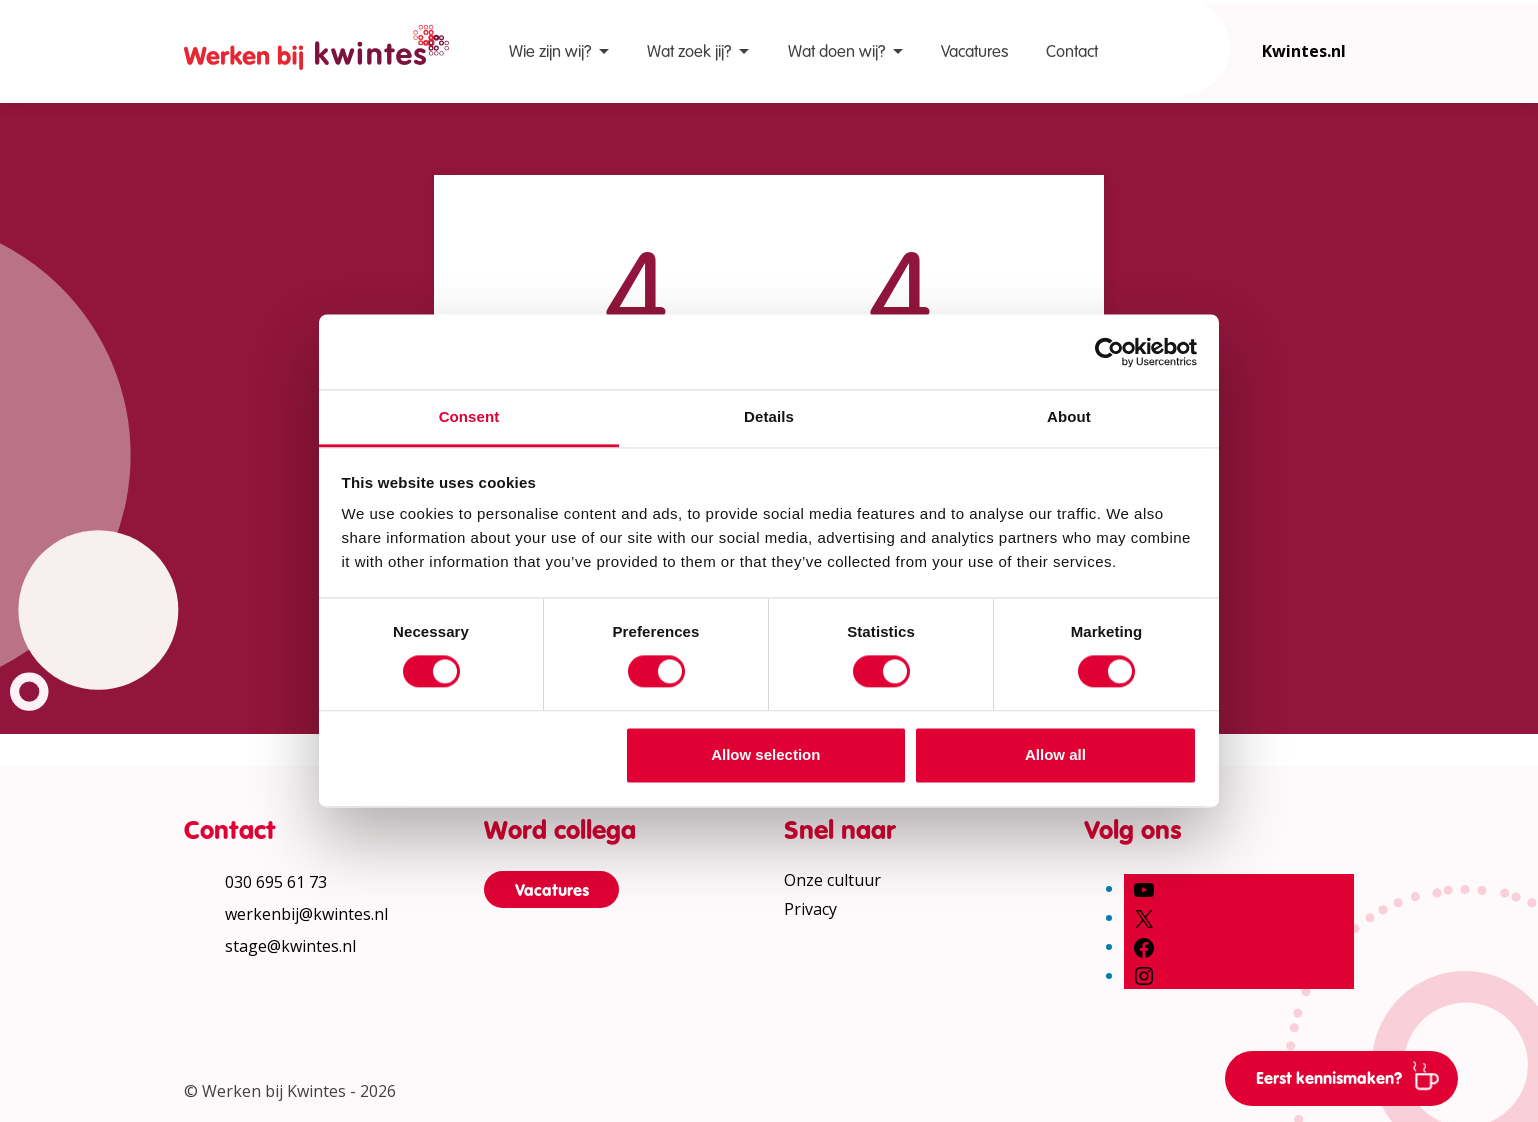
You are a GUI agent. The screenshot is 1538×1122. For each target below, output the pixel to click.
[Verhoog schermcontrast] (1508, 314)
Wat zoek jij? (689, 51)
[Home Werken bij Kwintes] (316, 51)
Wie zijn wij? (550, 51)
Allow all (1055, 754)
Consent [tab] (469, 416)
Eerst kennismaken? (1355, 1075)
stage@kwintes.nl (290, 946)
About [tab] (1069, 416)
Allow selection (765, 754)
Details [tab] (769, 416)
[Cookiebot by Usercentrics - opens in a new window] (1109, 352)
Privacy (810, 909)
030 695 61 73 (276, 882)
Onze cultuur (832, 880)
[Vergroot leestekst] (1508, 254)
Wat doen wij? (836, 51)
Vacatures (974, 51)
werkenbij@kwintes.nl (306, 914)
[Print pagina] (1508, 374)
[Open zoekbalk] (1182, 47)
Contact (1072, 51)
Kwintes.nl (1304, 51)
